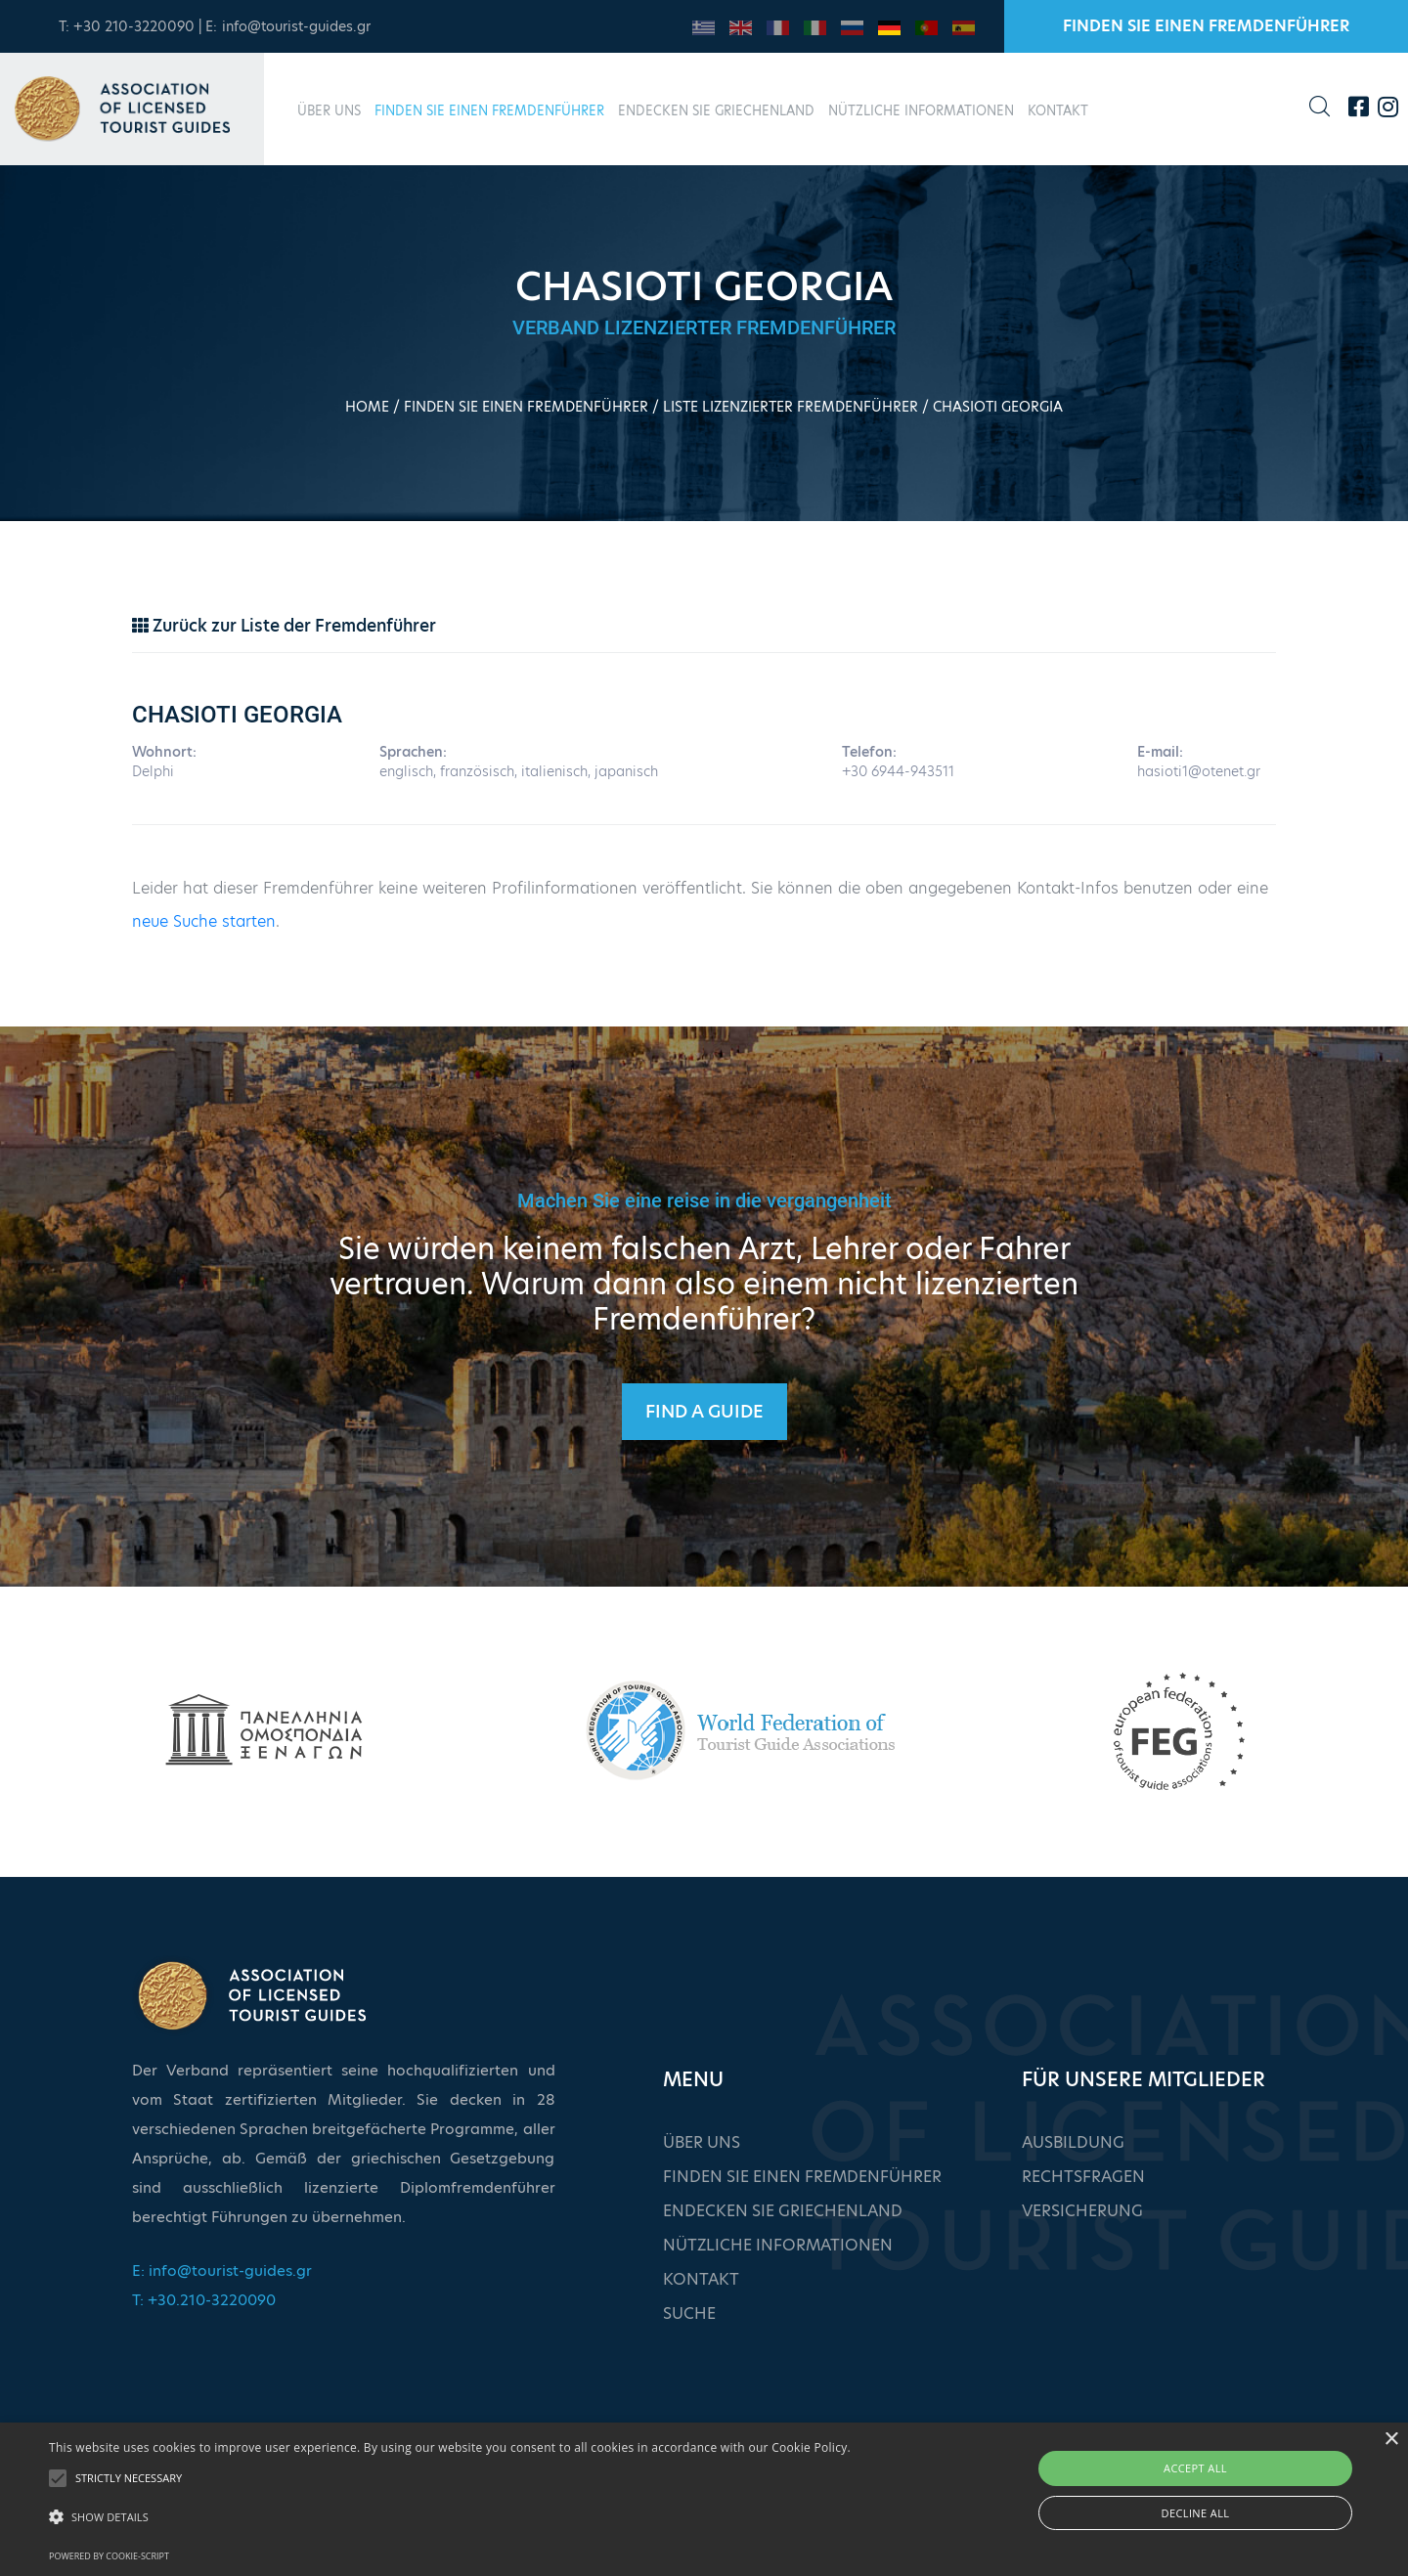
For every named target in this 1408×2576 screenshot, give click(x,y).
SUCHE (689, 2313)
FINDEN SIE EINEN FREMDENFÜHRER (1206, 26)
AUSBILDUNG (1073, 2142)
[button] (450, 2517)
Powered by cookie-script (109, 2556)
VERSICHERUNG (1082, 2211)
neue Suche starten (204, 921)
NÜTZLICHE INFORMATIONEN (921, 110)
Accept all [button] (1195, 2468)
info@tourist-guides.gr (296, 26)
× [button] (1391, 2439)
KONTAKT (1058, 110)
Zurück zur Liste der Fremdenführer (284, 625)
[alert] (704, 2499)
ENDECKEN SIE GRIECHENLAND (716, 110)
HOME (367, 406)
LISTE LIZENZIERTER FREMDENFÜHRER (790, 406)
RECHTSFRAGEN (1083, 2176)
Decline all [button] (1196, 2513)
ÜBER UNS (329, 110)
